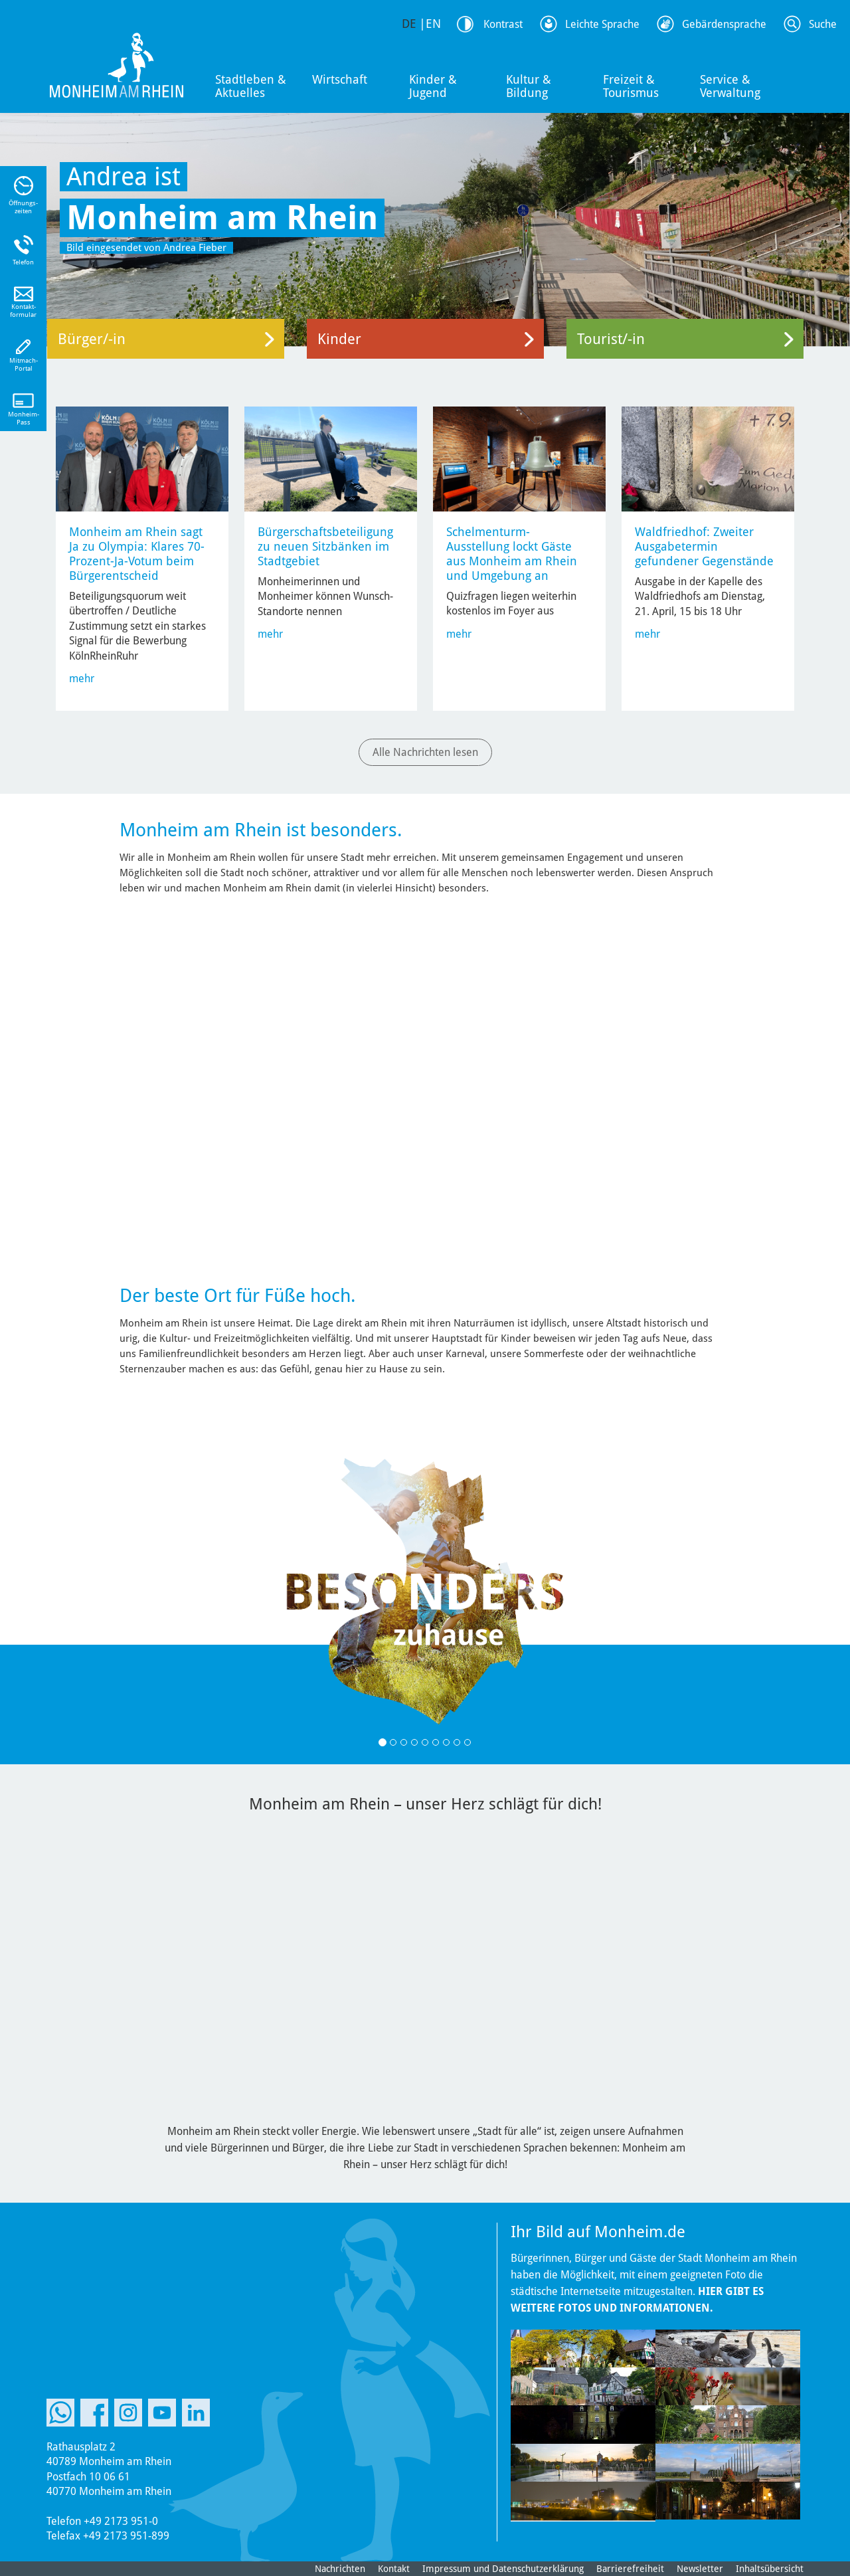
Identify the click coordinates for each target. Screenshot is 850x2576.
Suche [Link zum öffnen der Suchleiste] (823, 24)
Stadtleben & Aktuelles (250, 86)
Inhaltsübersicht (770, 2568)
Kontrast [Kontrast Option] (503, 24)
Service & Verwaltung (730, 86)
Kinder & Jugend (433, 86)
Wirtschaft (339, 79)
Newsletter (700, 2568)
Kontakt (394, 2568)
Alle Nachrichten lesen (425, 752)
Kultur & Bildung (528, 86)
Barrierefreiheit (630, 2568)
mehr (81, 678)
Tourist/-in (611, 339)
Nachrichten (340, 2568)
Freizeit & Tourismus (631, 86)
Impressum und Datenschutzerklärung (503, 2568)
